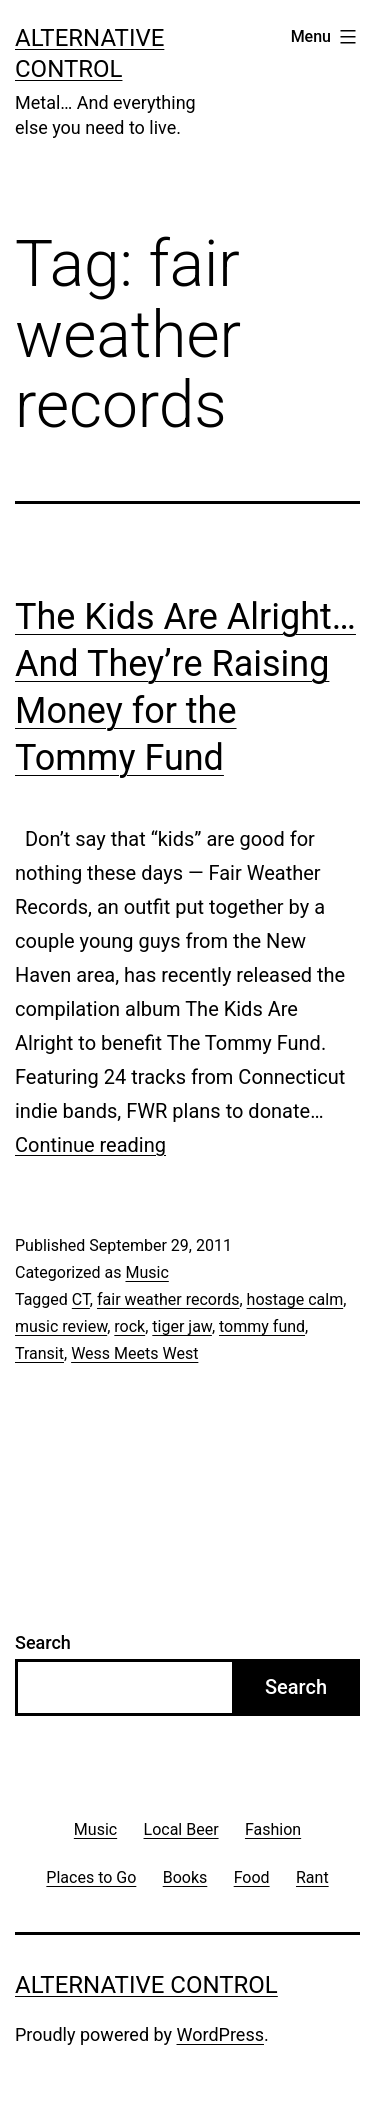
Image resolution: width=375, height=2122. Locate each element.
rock (129, 1326)
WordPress (220, 2034)
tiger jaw (182, 1326)
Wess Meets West (134, 1353)
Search (43, 1642)
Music (146, 1272)
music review (61, 1326)
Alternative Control (146, 1985)
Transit (39, 1353)
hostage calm (295, 1299)
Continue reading (90, 1145)
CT (81, 1299)
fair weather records (168, 1299)
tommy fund (262, 1326)
